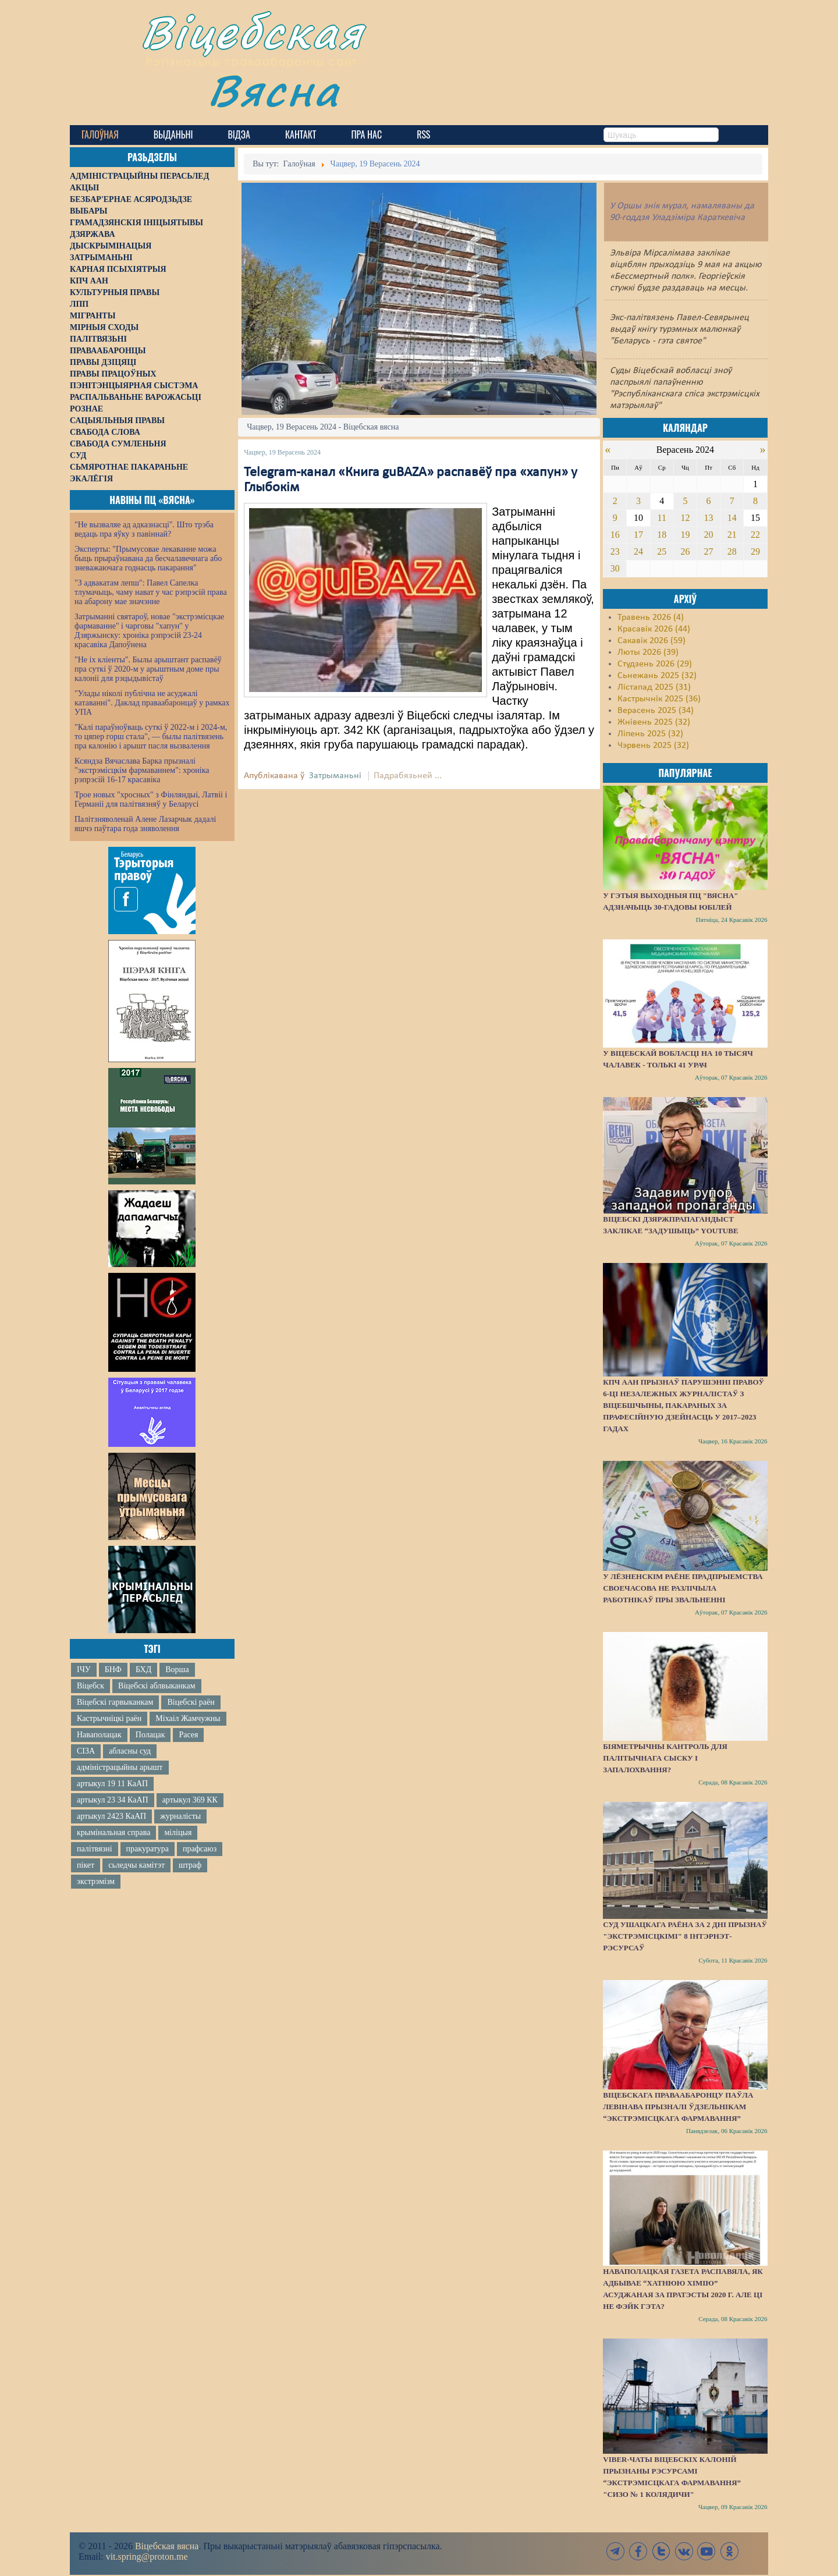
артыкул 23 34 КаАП (112, 1800)
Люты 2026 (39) (648, 652)
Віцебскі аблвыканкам (156, 1685)
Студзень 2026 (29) (654, 664)
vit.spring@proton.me (147, 2556)
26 (685, 551)
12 (685, 518)
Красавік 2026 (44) (653, 629)
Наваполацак (99, 1734)
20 (708, 535)
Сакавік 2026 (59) (651, 640)
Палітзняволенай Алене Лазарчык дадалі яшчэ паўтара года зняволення (145, 824)
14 (732, 518)
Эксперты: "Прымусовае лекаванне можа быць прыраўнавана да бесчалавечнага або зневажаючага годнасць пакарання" (148, 558)
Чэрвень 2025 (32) (653, 745)
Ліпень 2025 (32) (650, 734)
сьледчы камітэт (136, 1865)
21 (732, 535)
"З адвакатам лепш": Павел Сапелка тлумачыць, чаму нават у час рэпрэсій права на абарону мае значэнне (150, 592)
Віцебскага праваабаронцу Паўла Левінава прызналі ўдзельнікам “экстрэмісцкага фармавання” (678, 2107)
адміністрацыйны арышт (120, 1767)
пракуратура (147, 1848)
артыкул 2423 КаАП (111, 1816)
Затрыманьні (335, 775)
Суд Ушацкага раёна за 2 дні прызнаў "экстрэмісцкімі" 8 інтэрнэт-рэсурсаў (685, 1936)
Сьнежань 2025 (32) (657, 675)
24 (638, 551)
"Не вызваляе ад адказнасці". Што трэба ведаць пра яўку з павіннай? (144, 529)
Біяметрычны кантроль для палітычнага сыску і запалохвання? (665, 1758)
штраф (190, 1865)
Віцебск (90, 1685)
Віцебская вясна (166, 2546)
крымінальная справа (113, 1832)
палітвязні (94, 1848)
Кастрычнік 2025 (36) (659, 699)
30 (615, 568)
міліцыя (177, 1832)
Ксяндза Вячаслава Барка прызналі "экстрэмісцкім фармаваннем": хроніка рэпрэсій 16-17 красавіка (141, 770)
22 (755, 535)
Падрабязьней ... (408, 775)
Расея (188, 1734)
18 (661, 535)
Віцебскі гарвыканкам (115, 1702)
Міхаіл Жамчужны (187, 1718)
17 (638, 535)
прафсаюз (199, 1848)
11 (662, 518)
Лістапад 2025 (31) (654, 687)
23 (615, 551)
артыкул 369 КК (190, 1800)
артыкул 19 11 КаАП (112, 1783)
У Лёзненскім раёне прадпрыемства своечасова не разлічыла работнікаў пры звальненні (682, 1588)
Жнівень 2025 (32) (653, 722)
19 (685, 535)
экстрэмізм (96, 1881)
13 (708, 518)
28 (732, 551)
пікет (85, 1865)
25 (661, 551)
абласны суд (130, 1751)
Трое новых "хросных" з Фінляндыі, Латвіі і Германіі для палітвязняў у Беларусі (150, 799)
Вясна (274, 90)
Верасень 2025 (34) (655, 710)
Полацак (150, 1734)
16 (615, 535)
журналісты (180, 1816)
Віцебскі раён (190, 1702)
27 (708, 551)
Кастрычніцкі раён (109, 1718)
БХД (143, 1669)
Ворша (177, 1669)
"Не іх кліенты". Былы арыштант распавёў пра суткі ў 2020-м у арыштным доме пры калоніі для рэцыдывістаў (148, 669)
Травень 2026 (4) (650, 617)
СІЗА (86, 1751)
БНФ (113, 1669)
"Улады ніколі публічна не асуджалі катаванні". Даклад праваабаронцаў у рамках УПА (152, 702)
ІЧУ (84, 1669)
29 (755, 551)
